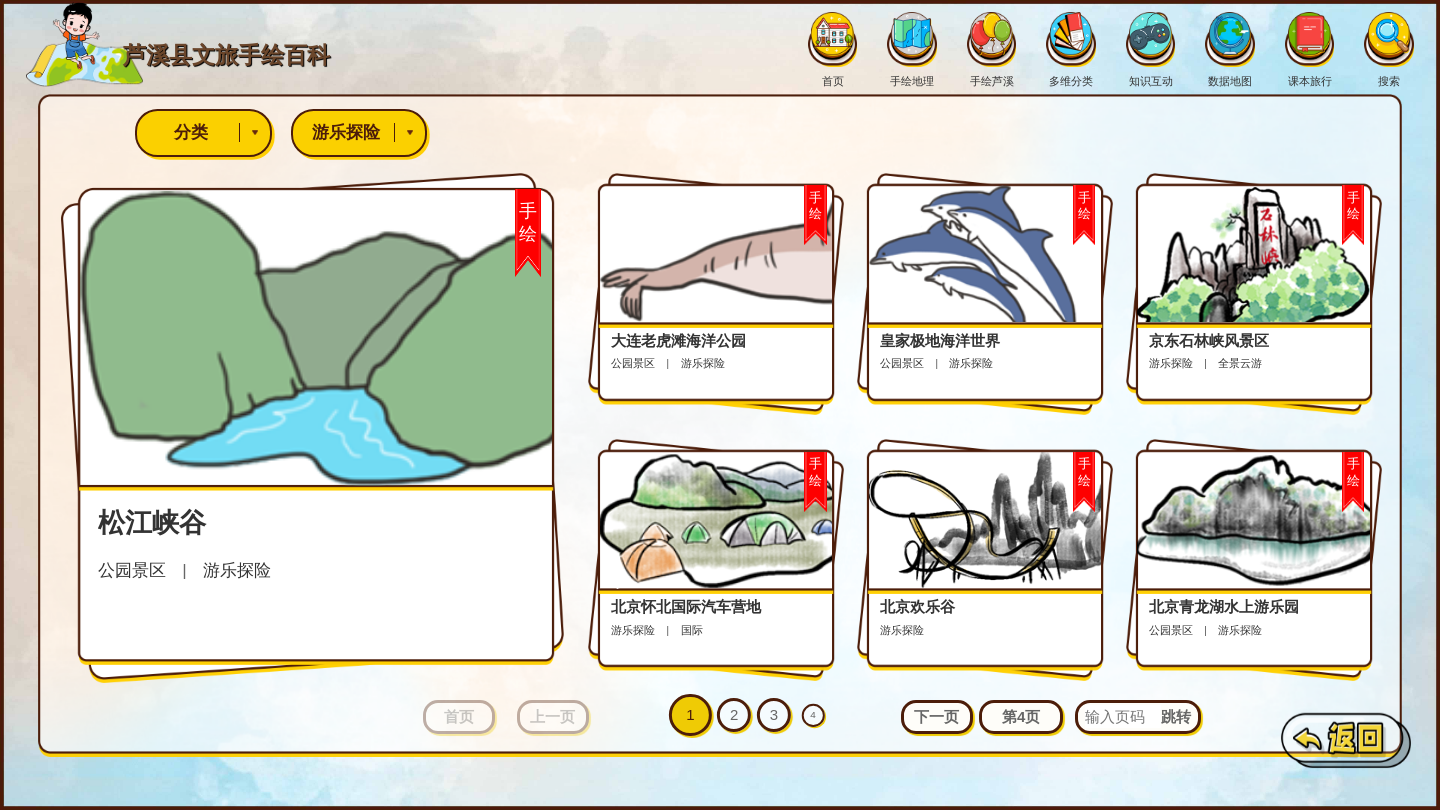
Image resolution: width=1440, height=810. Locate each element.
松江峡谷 (152, 523)
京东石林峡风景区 (1209, 340)
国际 (692, 630)
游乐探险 (368, 133)
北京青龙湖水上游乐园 (1224, 606)
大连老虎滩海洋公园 (678, 340)
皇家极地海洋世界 (940, 340)
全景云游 (1240, 363)
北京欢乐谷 (917, 606)
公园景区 (132, 570)
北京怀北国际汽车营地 (686, 606)
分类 (222, 133)
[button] (937, 717)
